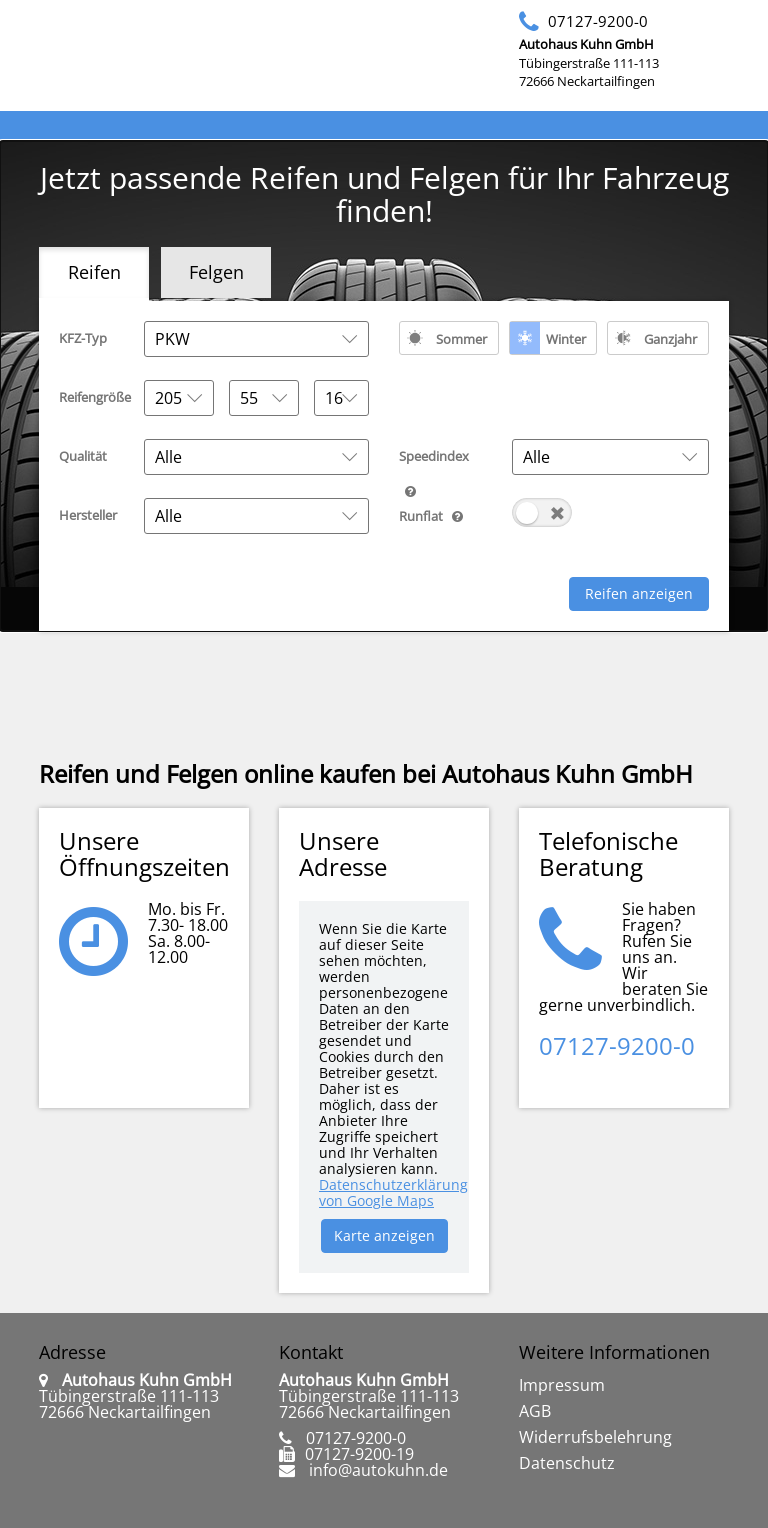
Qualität (83, 456)
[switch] (542, 512)
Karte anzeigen (384, 1235)
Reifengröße (94, 397)
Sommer (461, 339)
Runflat (448, 515)
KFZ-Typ (83, 338)
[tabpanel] (384, 466)
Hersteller (88, 515)
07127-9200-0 (598, 21)
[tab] (94, 274)
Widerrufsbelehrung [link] (595, 1437)
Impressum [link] (562, 1385)
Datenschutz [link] (567, 1463)
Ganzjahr (670, 339)
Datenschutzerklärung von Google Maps (393, 1192)
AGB (535, 1411)
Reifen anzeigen (639, 593)
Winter (566, 339)
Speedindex (448, 460)
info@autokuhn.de (378, 1470)
